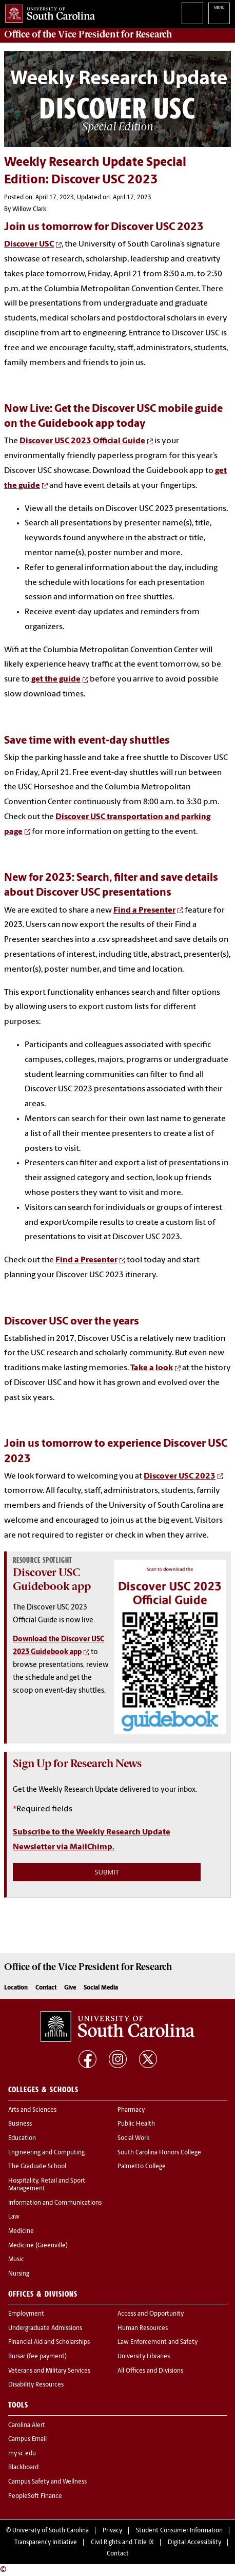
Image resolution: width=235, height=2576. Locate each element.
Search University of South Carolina (192, 13)
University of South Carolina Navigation (219, 13)
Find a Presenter (144, 910)
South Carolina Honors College (159, 2153)
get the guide (56, 679)
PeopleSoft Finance (35, 2496)
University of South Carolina (50, 2531)
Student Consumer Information (179, 2531)
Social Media (101, 1988)
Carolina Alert (26, 2425)
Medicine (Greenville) (38, 2246)
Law (13, 2217)
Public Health (136, 2124)
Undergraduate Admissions (45, 2328)
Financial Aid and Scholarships (49, 2342)
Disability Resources (36, 2385)
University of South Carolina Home (47, 11)
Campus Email (27, 2439)
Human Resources (143, 2328)
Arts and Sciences (32, 2110)
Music (16, 2260)
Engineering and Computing (46, 2153)
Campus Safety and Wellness (47, 2482)
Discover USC (29, 244)
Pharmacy (131, 2110)
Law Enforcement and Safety (158, 2342)
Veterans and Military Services (49, 2371)
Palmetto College (142, 2167)
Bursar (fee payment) (37, 2357)
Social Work (133, 2138)
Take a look (151, 1368)
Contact (45, 1988)
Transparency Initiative (45, 2543)
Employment (26, 2314)
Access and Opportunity (151, 2314)
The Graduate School (37, 2167)
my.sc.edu (22, 2454)
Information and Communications (55, 2203)
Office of (88, 34)
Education (22, 2138)
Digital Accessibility (194, 2543)
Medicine (21, 2231)
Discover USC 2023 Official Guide (82, 441)
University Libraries (144, 2357)
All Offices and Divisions (150, 2371)
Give (70, 1988)
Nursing (18, 2274)
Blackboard (23, 2468)
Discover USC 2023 (180, 1476)
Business (20, 2124)
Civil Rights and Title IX (122, 2543)
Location (16, 1988)
